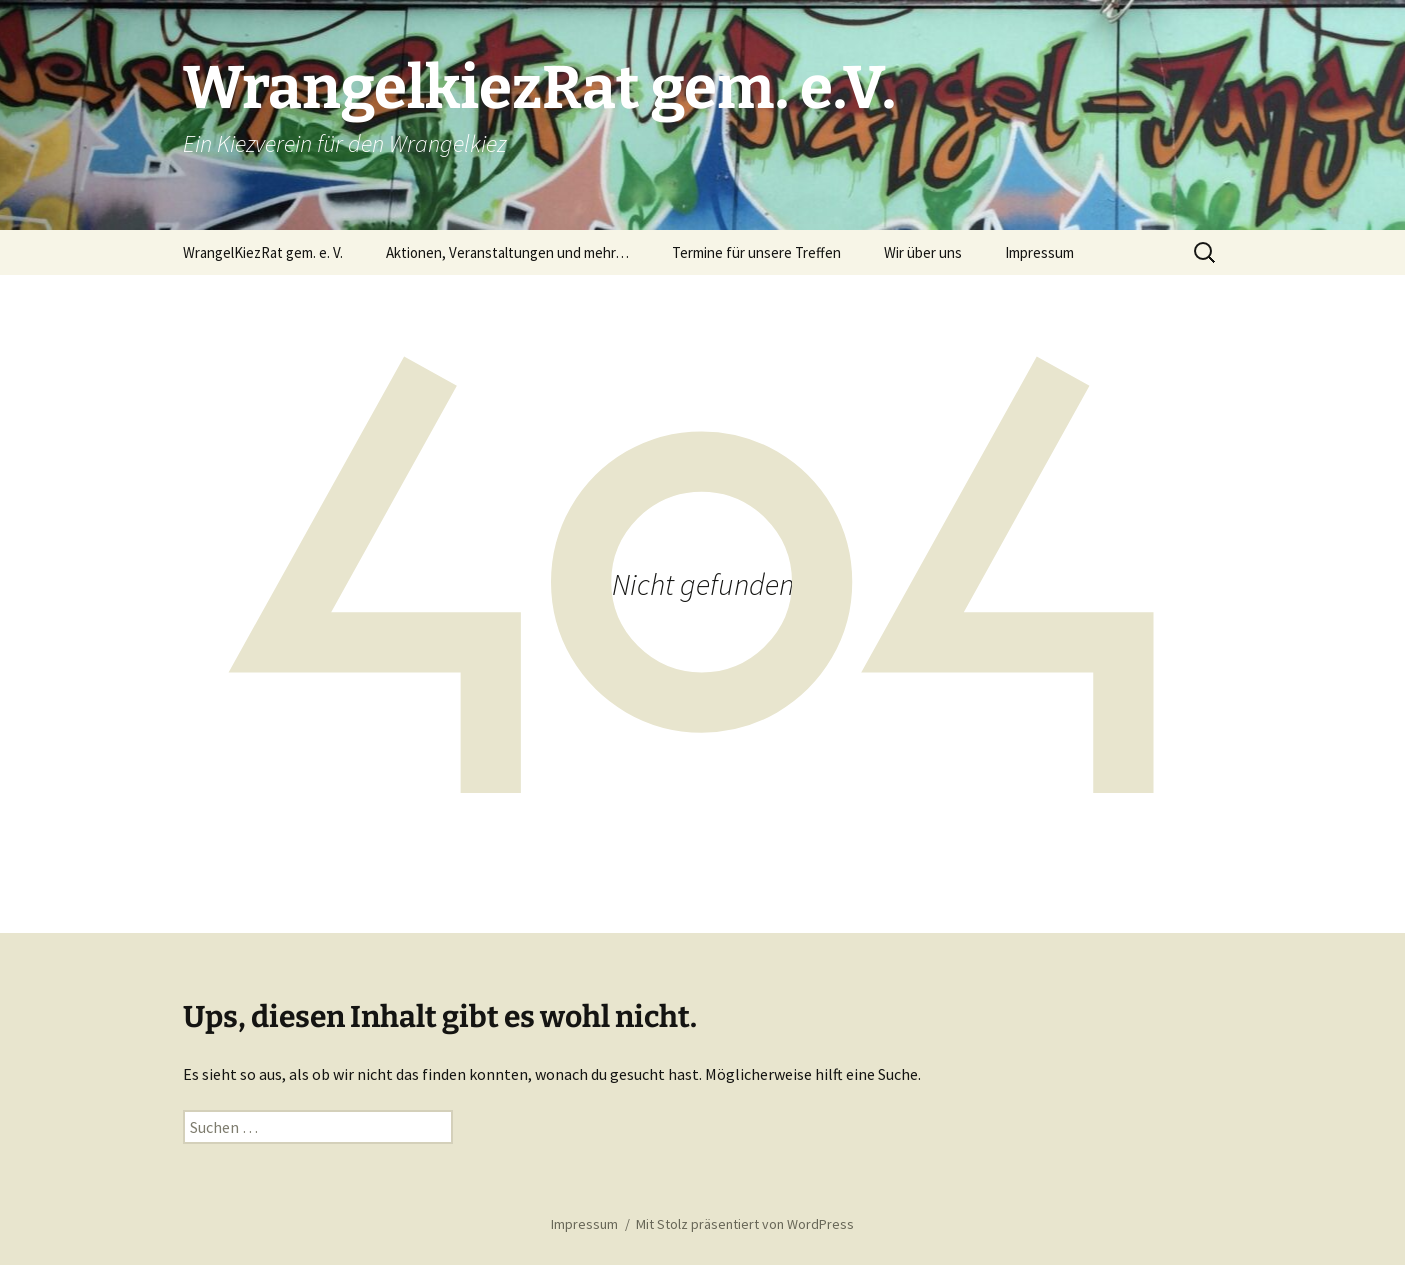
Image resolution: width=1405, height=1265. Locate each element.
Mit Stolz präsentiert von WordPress (745, 1224)
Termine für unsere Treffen (756, 252)
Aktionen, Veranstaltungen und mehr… (507, 252)
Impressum (1039, 252)
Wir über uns (923, 252)
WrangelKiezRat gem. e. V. (263, 252)
